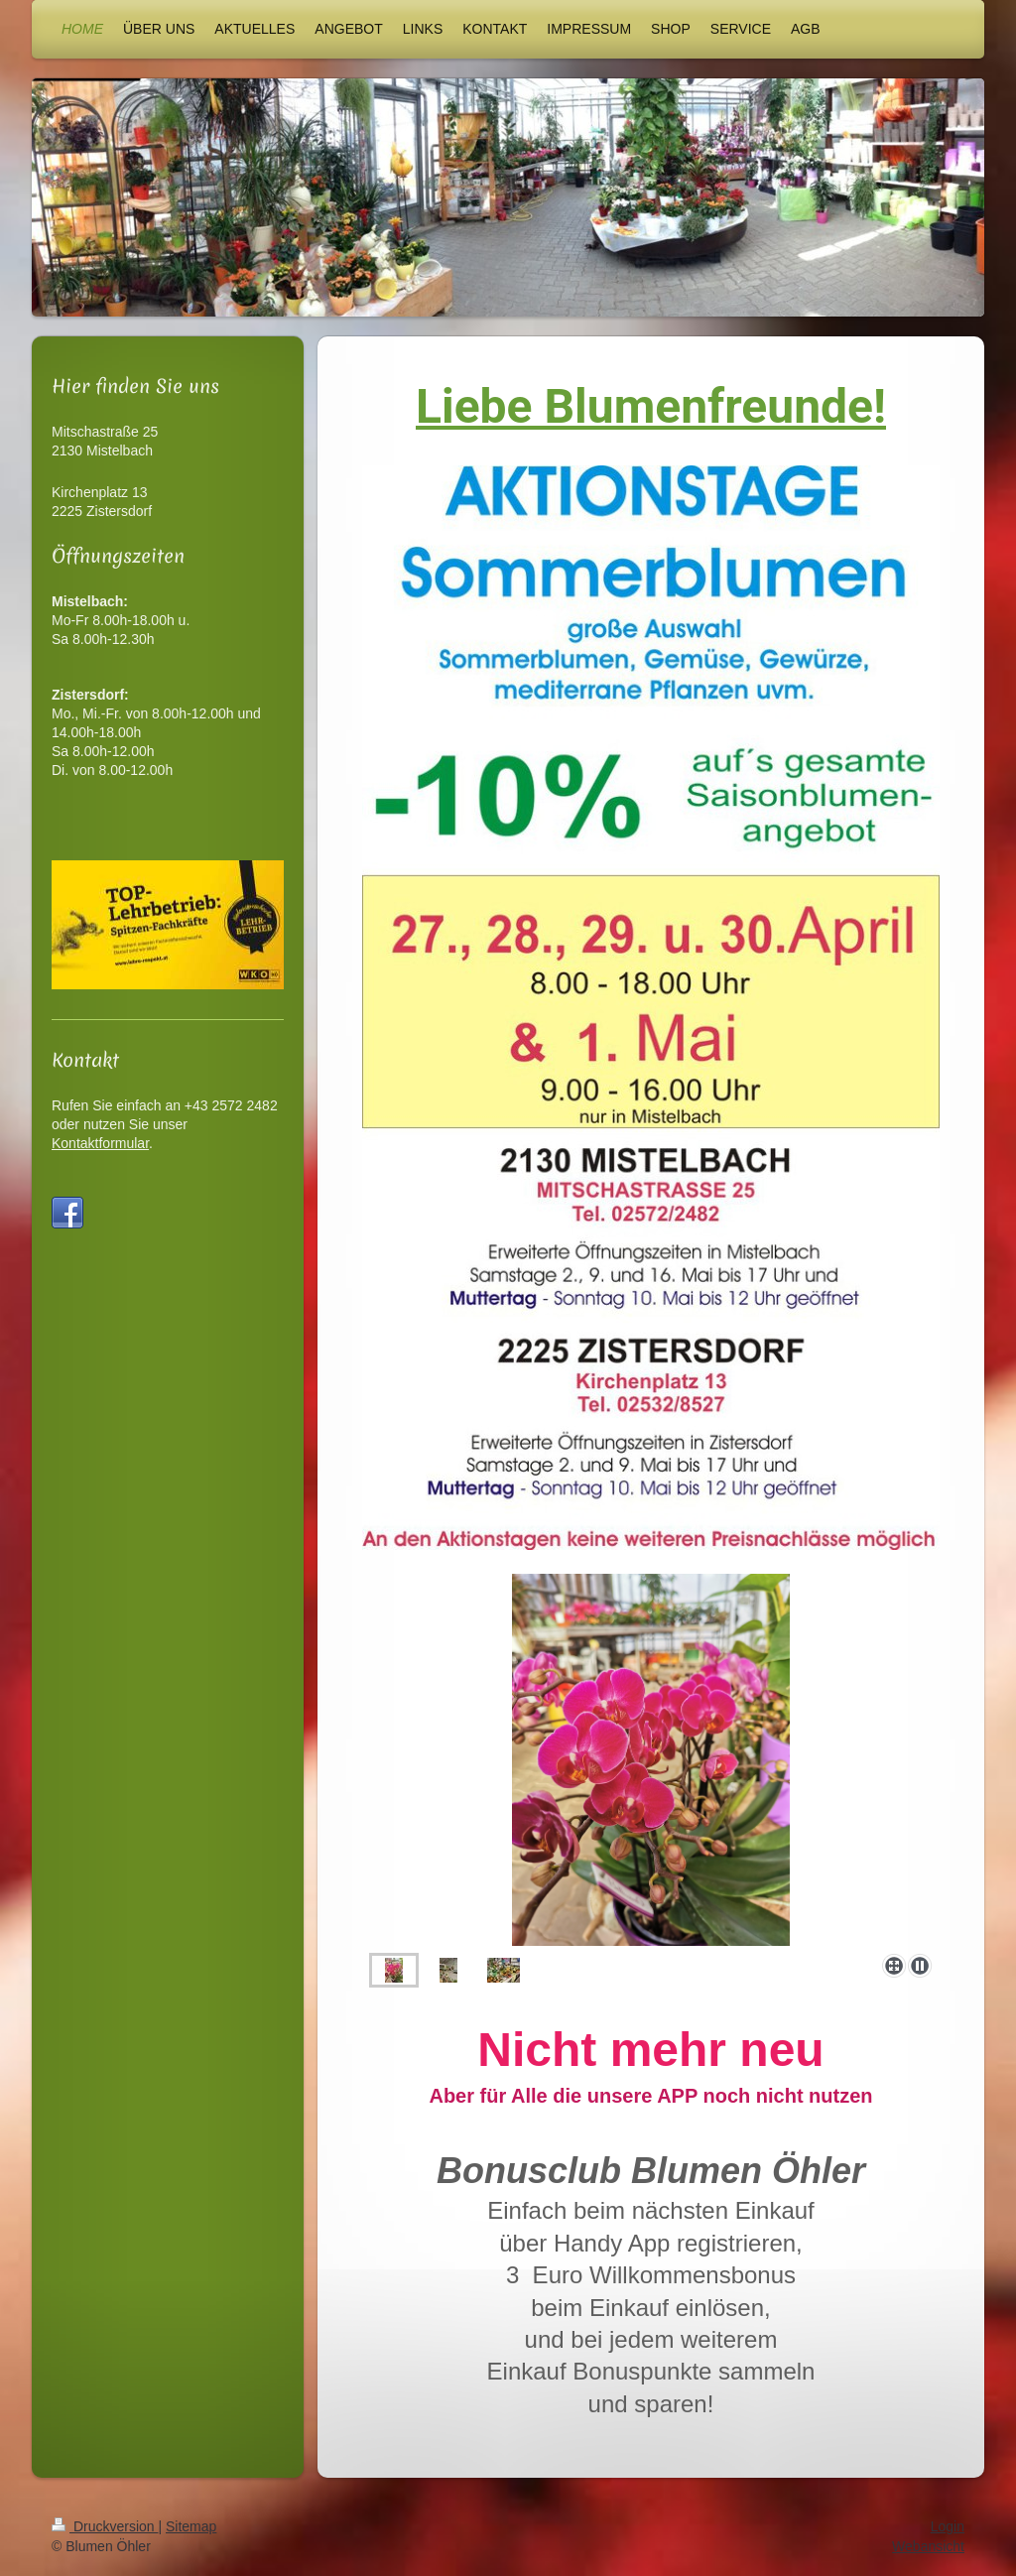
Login (947, 2526)
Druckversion (105, 2526)
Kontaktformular (100, 1143)
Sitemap (191, 2526)
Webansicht (928, 2546)
